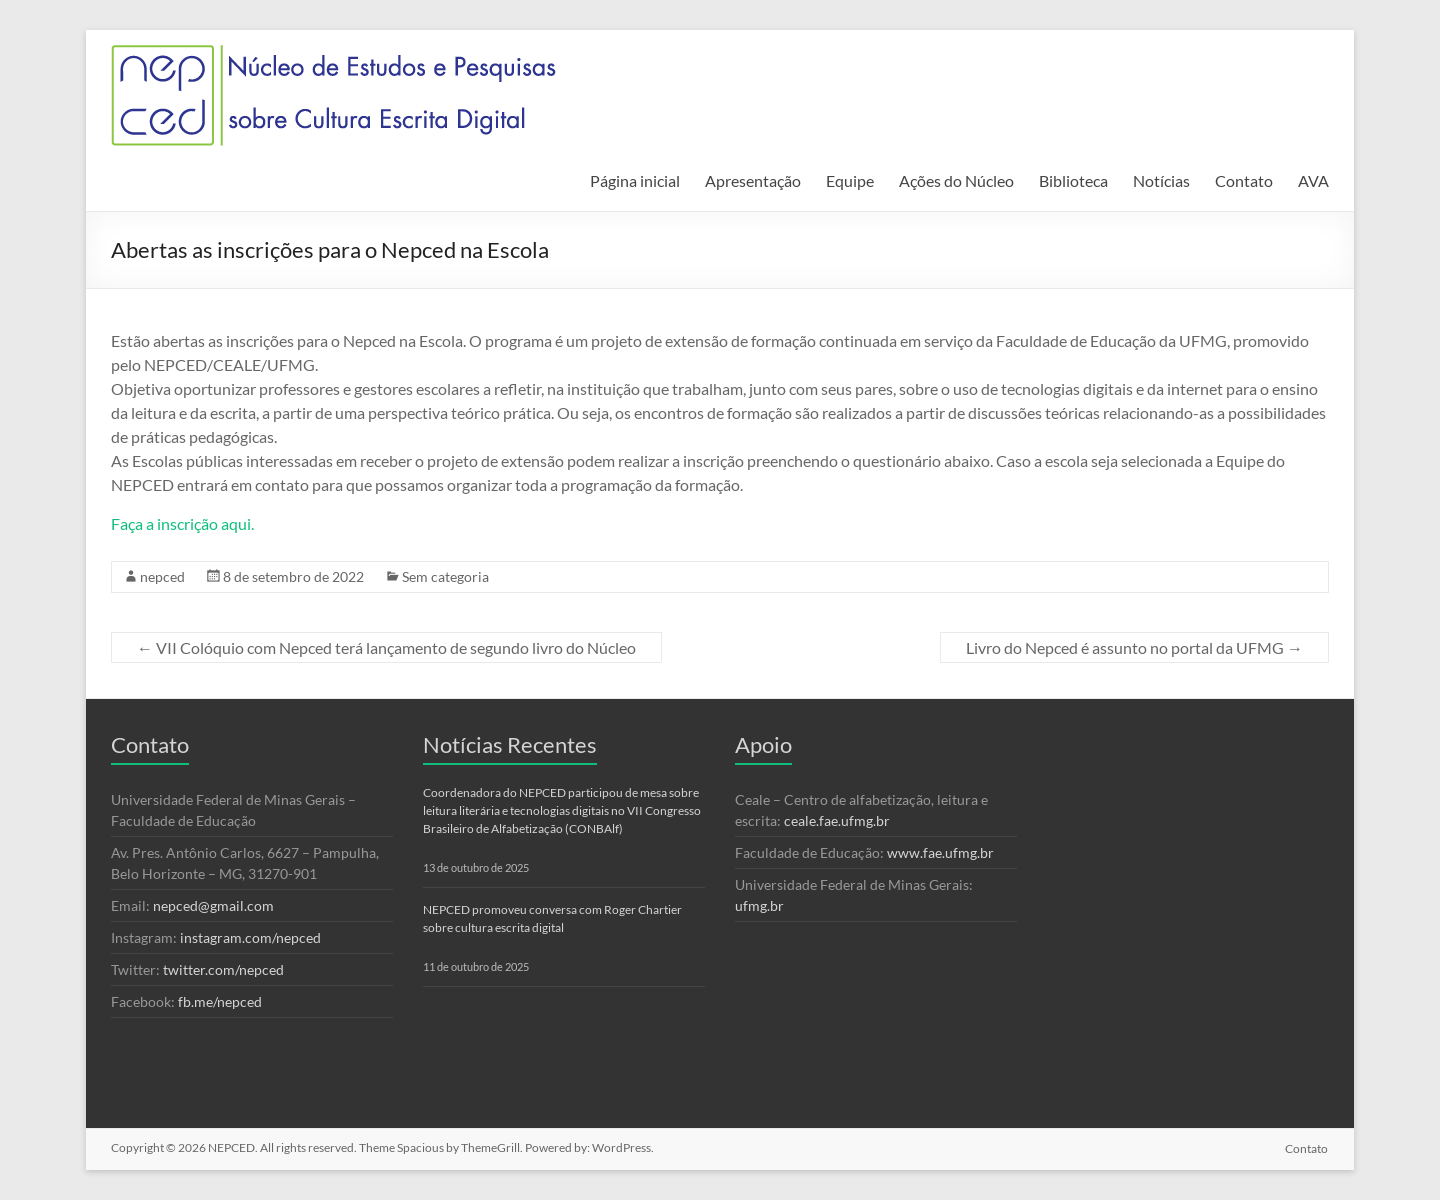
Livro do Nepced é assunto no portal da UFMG (1134, 647)
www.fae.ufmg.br (940, 852)
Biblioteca (1073, 180)
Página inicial (635, 180)
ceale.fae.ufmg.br (837, 820)
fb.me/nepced (220, 1001)
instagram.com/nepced (250, 937)
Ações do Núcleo (956, 180)
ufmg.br (759, 905)
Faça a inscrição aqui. (182, 523)
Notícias (1161, 180)
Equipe (850, 180)
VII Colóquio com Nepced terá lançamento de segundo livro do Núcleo (386, 647)
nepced (162, 576)
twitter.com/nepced (223, 969)
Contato (1244, 180)
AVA (1313, 180)
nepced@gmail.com (213, 905)
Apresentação (753, 180)
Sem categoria (445, 576)
